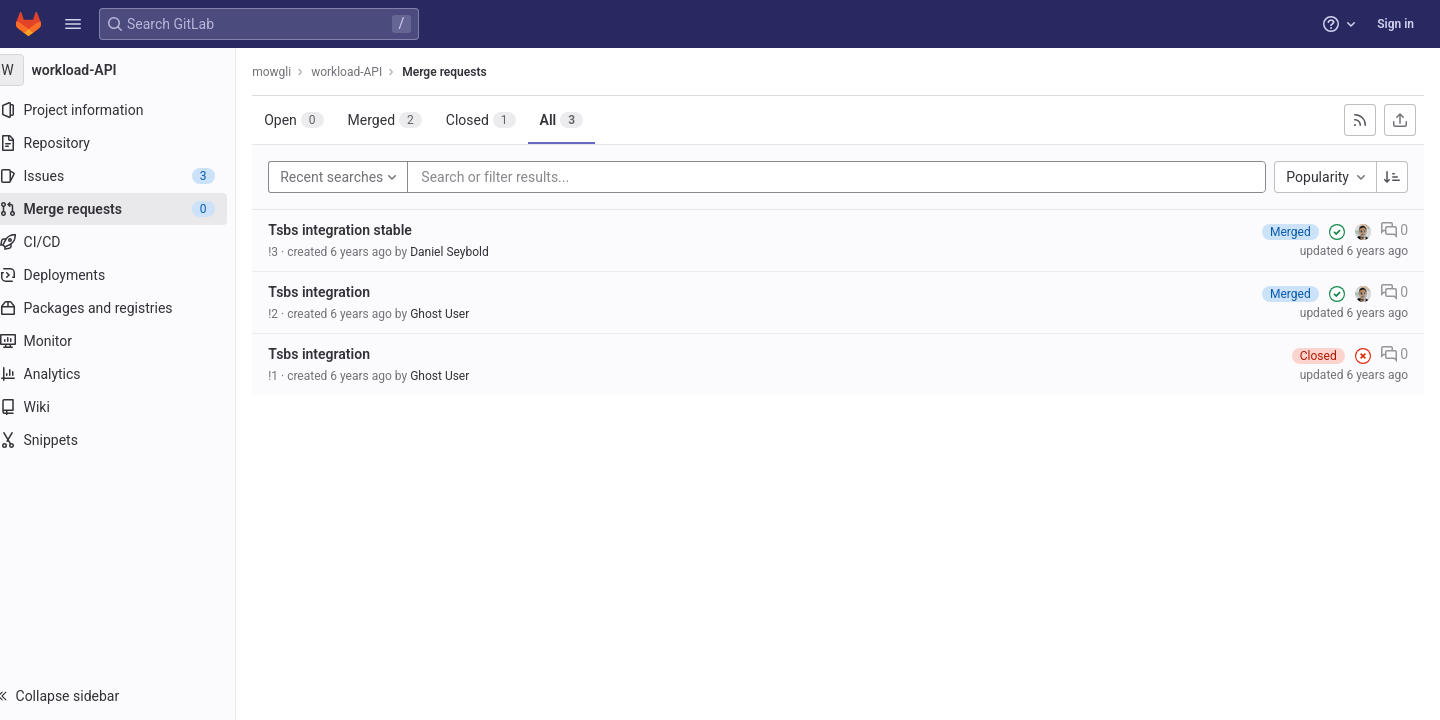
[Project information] (127, 110)
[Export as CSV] (1400, 120)
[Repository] (127, 143)
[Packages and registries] (127, 308)
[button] (73, 24)
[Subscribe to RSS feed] (1360, 120)
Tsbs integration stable (360, 230)
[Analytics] (127, 374)
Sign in (1395, 24)
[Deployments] (127, 275)
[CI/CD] (127, 242)
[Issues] (127, 176)
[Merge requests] (127, 209)
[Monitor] (127, 341)
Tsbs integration (339, 292)
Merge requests (464, 72)
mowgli (291, 72)
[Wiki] (127, 407)
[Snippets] (127, 440)
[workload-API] (128, 70)
